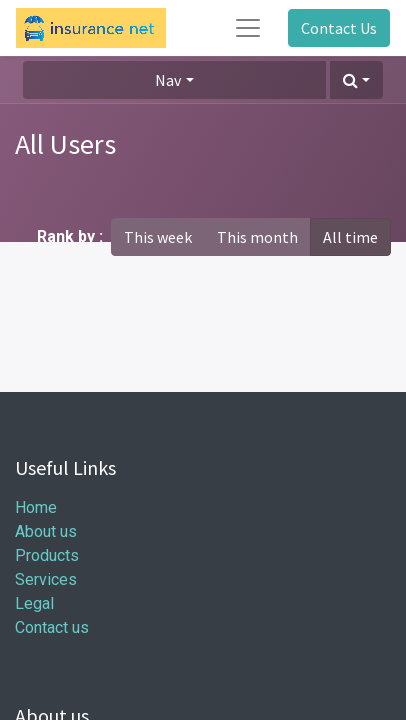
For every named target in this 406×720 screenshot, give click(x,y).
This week (158, 237)
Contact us (52, 627)
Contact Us (339, 28)
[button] (356, 80)
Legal (34, 603)
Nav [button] (168, 80)
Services (46, 579)
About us (46, 531)
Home (36, 507)
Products (47, 555)
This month (257, 237)
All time (350, 237)
